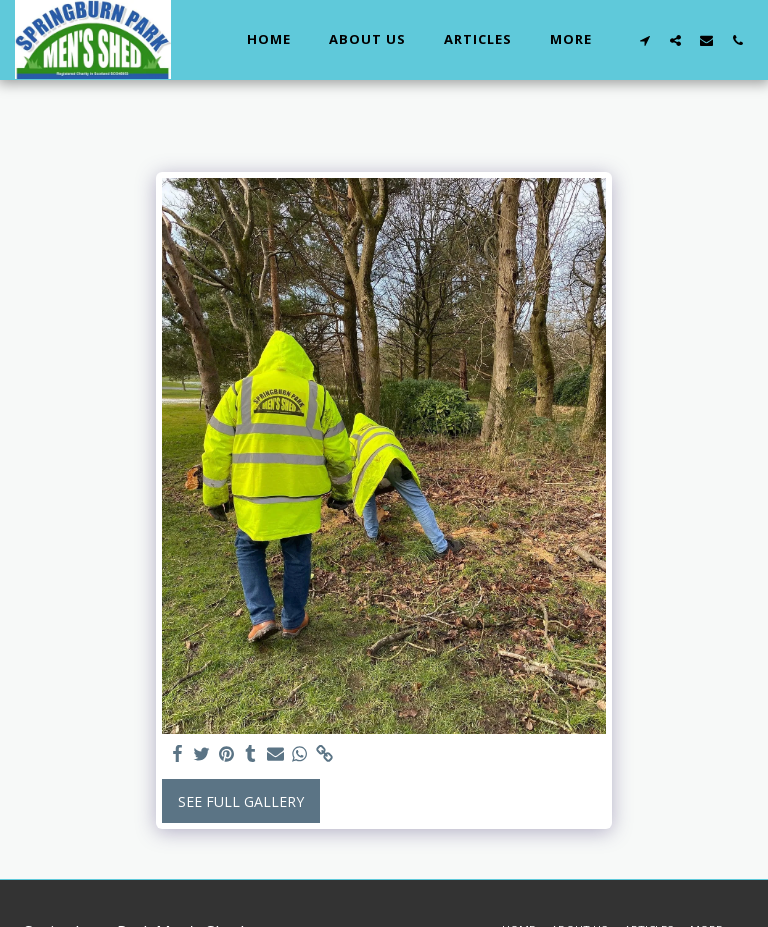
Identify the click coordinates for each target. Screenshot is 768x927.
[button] (644, 40)
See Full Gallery (241, 801)
